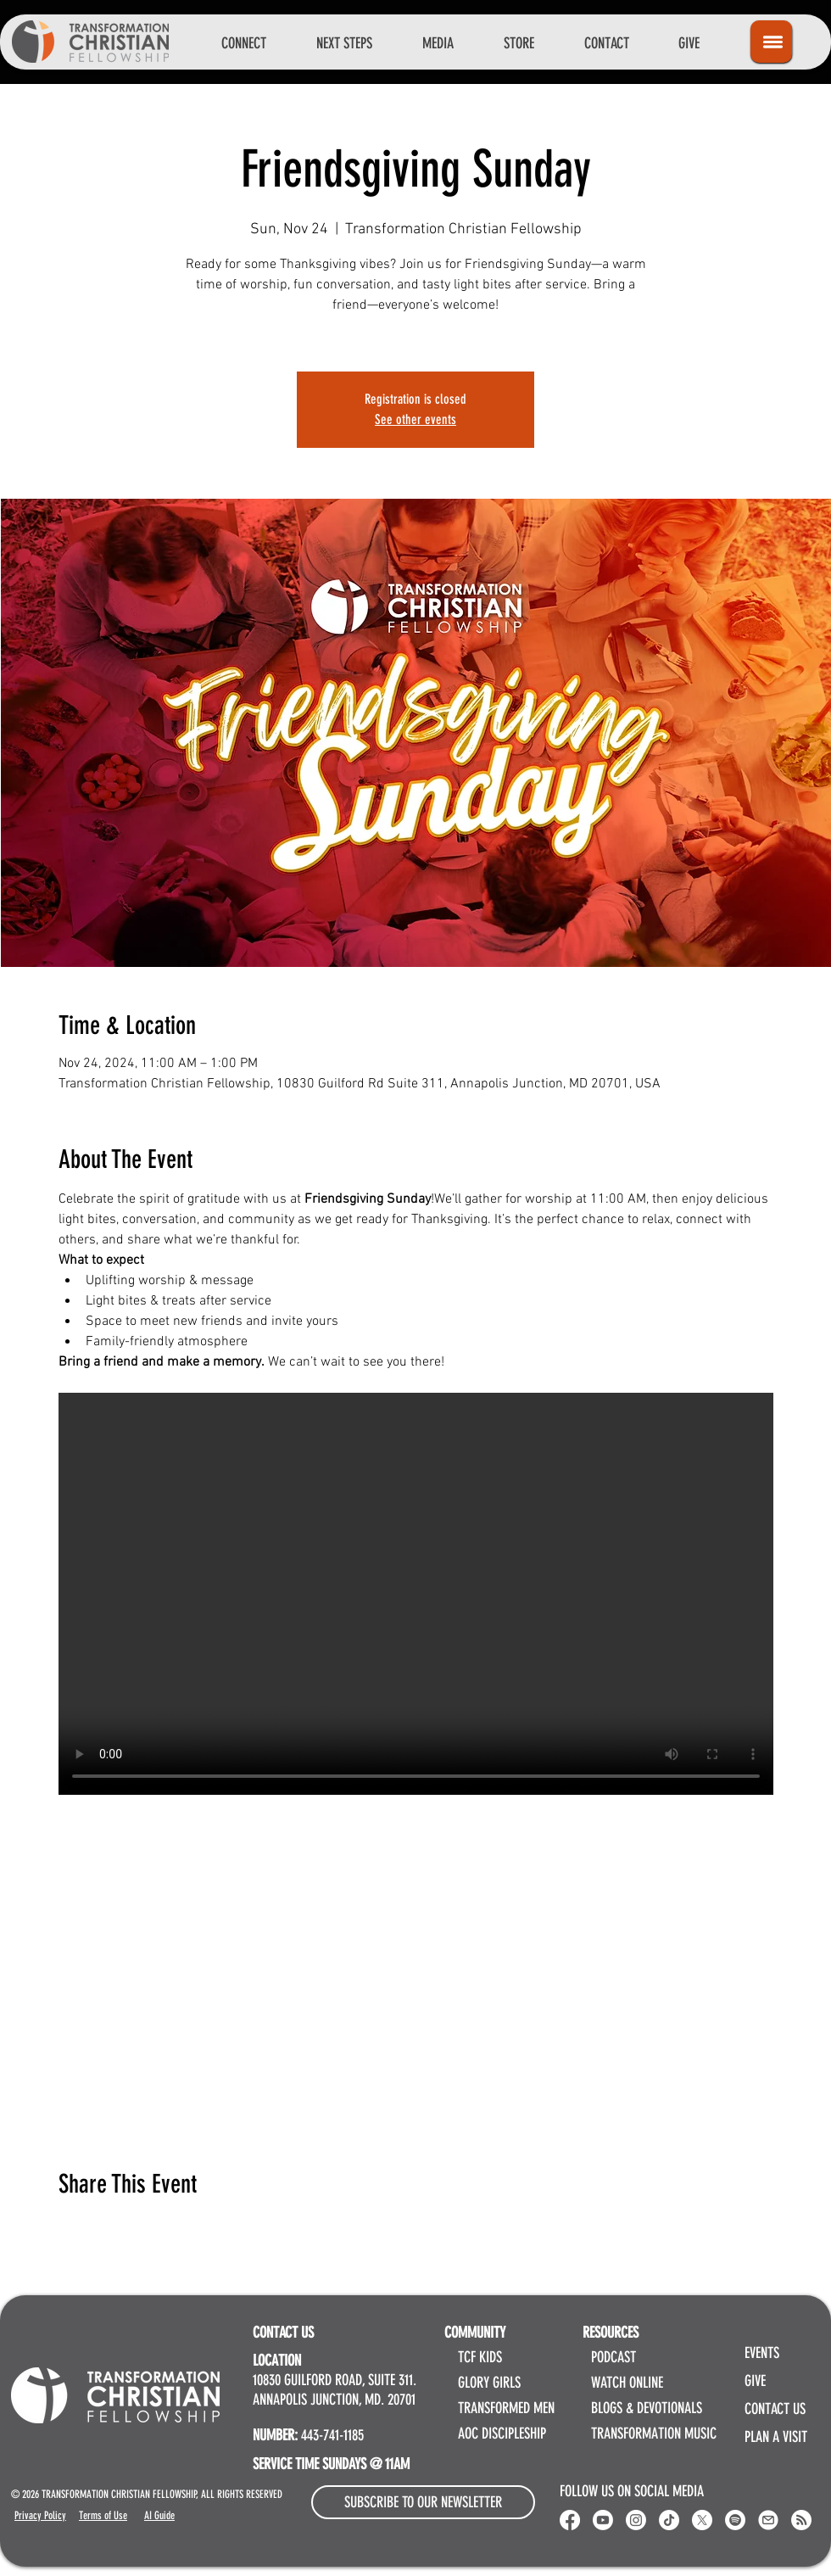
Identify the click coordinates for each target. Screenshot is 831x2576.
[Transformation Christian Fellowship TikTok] (669, 2520)
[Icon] (771, 41)
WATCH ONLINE (627, 2382)
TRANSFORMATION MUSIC (654, 2433)
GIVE (755, 2381)
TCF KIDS (480, 2357)
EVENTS (762, 2353)
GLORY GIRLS (489, 2382)
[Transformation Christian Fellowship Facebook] (570, 2520)
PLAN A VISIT (776, 2437)
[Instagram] (636, 2520)
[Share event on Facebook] (67, 2230)
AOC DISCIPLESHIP (502, 2433)
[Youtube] (603, 2520)
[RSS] (801, 2520)
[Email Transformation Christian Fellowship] (768, 2520)
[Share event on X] (108, 2230)
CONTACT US (775, 2409)
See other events (415, 419)
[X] (702, 2520)
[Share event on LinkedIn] (150, 2230)
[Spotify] (735, 2520)
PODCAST (613, 2357)
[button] (243, 43)
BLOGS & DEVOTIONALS (646, 2408)
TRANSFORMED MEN (506, 2408)
